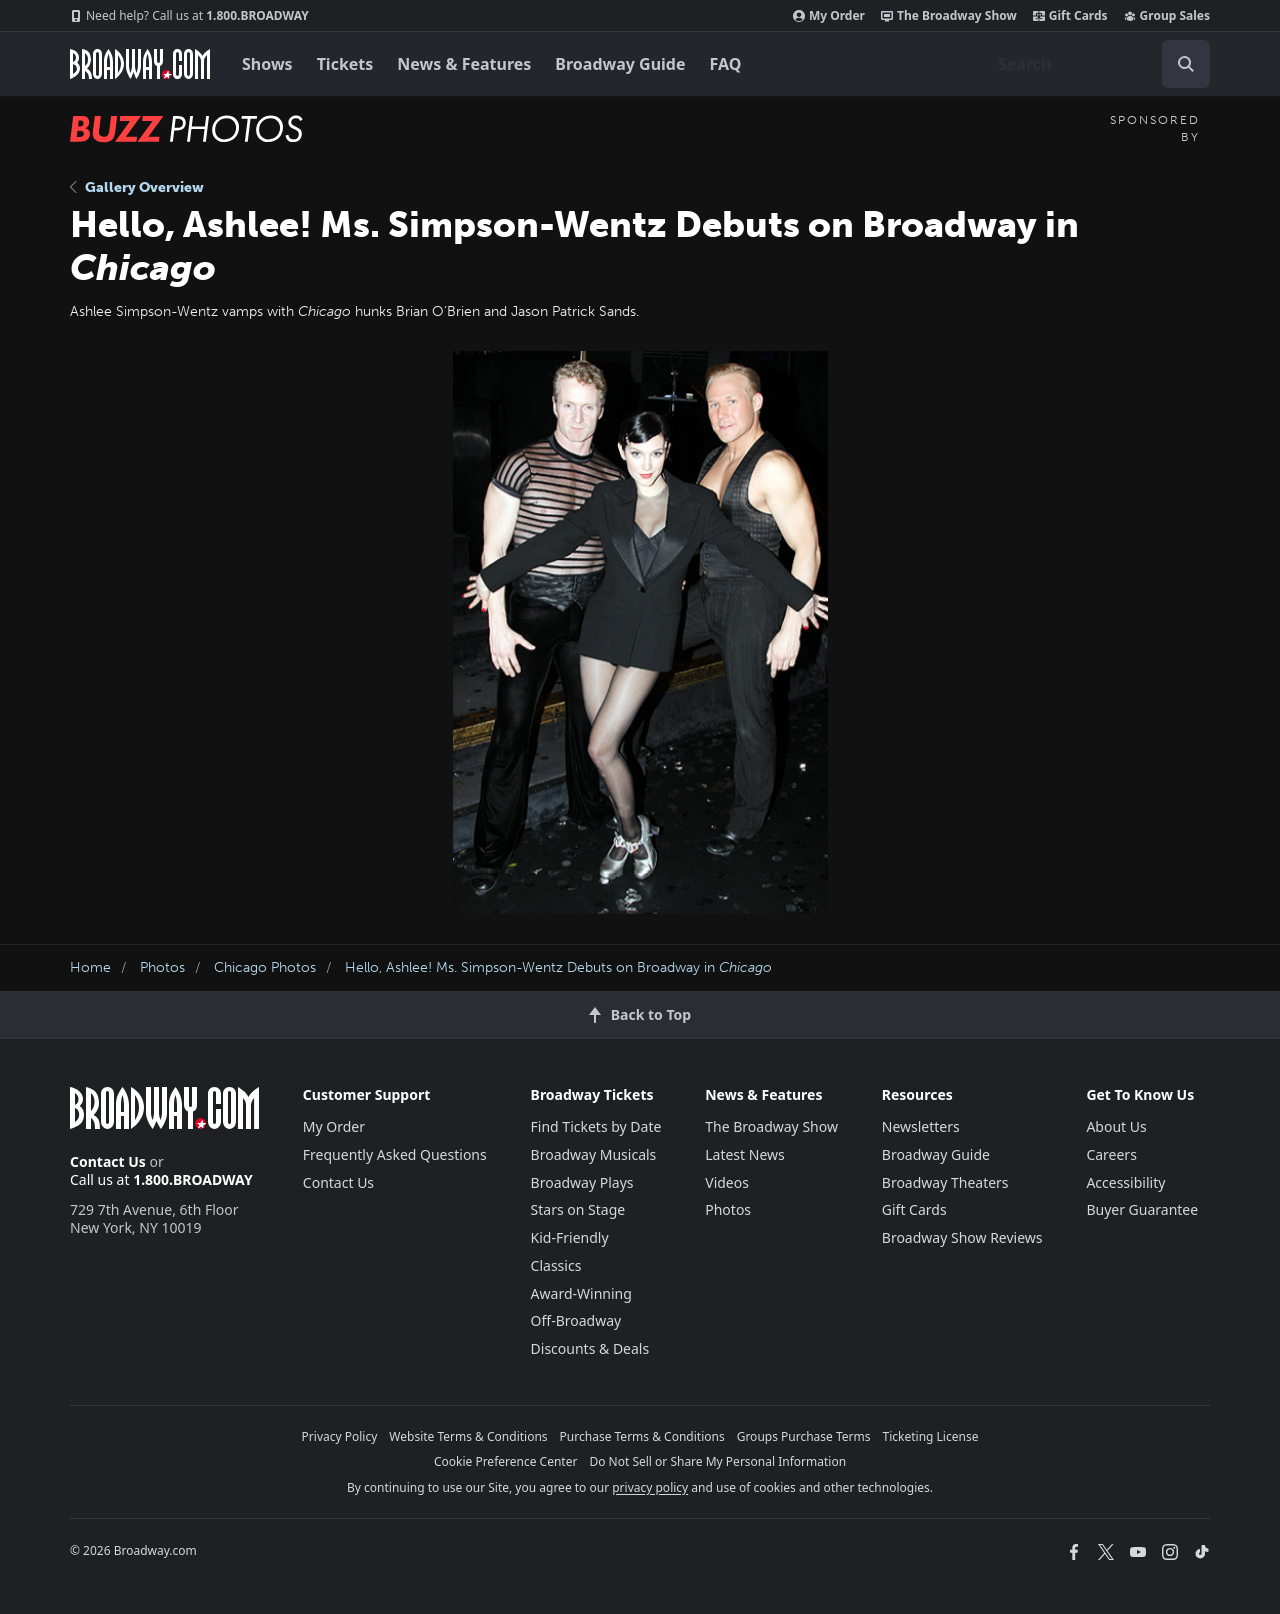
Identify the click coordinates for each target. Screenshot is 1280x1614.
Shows (267, 64)
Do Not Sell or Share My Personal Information (717, 1461)
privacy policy (650, 1487)
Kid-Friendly (570, 1237)
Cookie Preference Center (506, 1461)
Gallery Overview (137, 187)
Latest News (745, 1154)
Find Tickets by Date (596, 1126)
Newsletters (921, 1126)
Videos (727, 1182)
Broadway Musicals (594, 1154)
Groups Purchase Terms (804, 1436)
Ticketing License (931, 1436)
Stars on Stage (578, 1209)
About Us (1116, 1126)
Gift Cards (1070, 16)
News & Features (464, 64)
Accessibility (1125, 1182)
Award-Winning (581, 1293)
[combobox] (1096, 64)
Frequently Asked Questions (395, 1154)
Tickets (345, 64)
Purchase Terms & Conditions (642, 1436)
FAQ (726, 64)
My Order (829, 16)
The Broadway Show (949, 16)
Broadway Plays (582, 1182)
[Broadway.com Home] (140, 64)
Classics (556, 1265)
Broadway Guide (620, 64)
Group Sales (1167, 16)
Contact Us (108, 1161)
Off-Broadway (576, 1320)
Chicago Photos (265, 967)
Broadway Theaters (945, 1182)
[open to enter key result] (1186, 64)
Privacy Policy (340, 1436)
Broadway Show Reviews (962, 1237)
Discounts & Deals (590, 1348)
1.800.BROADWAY (189, 16)
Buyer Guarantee (1142, 1209)
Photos (162, 967)
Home (90, 967)
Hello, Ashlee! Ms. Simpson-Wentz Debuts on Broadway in (558, 967)
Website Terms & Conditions (468, 1436)
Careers (1111, 1154)
